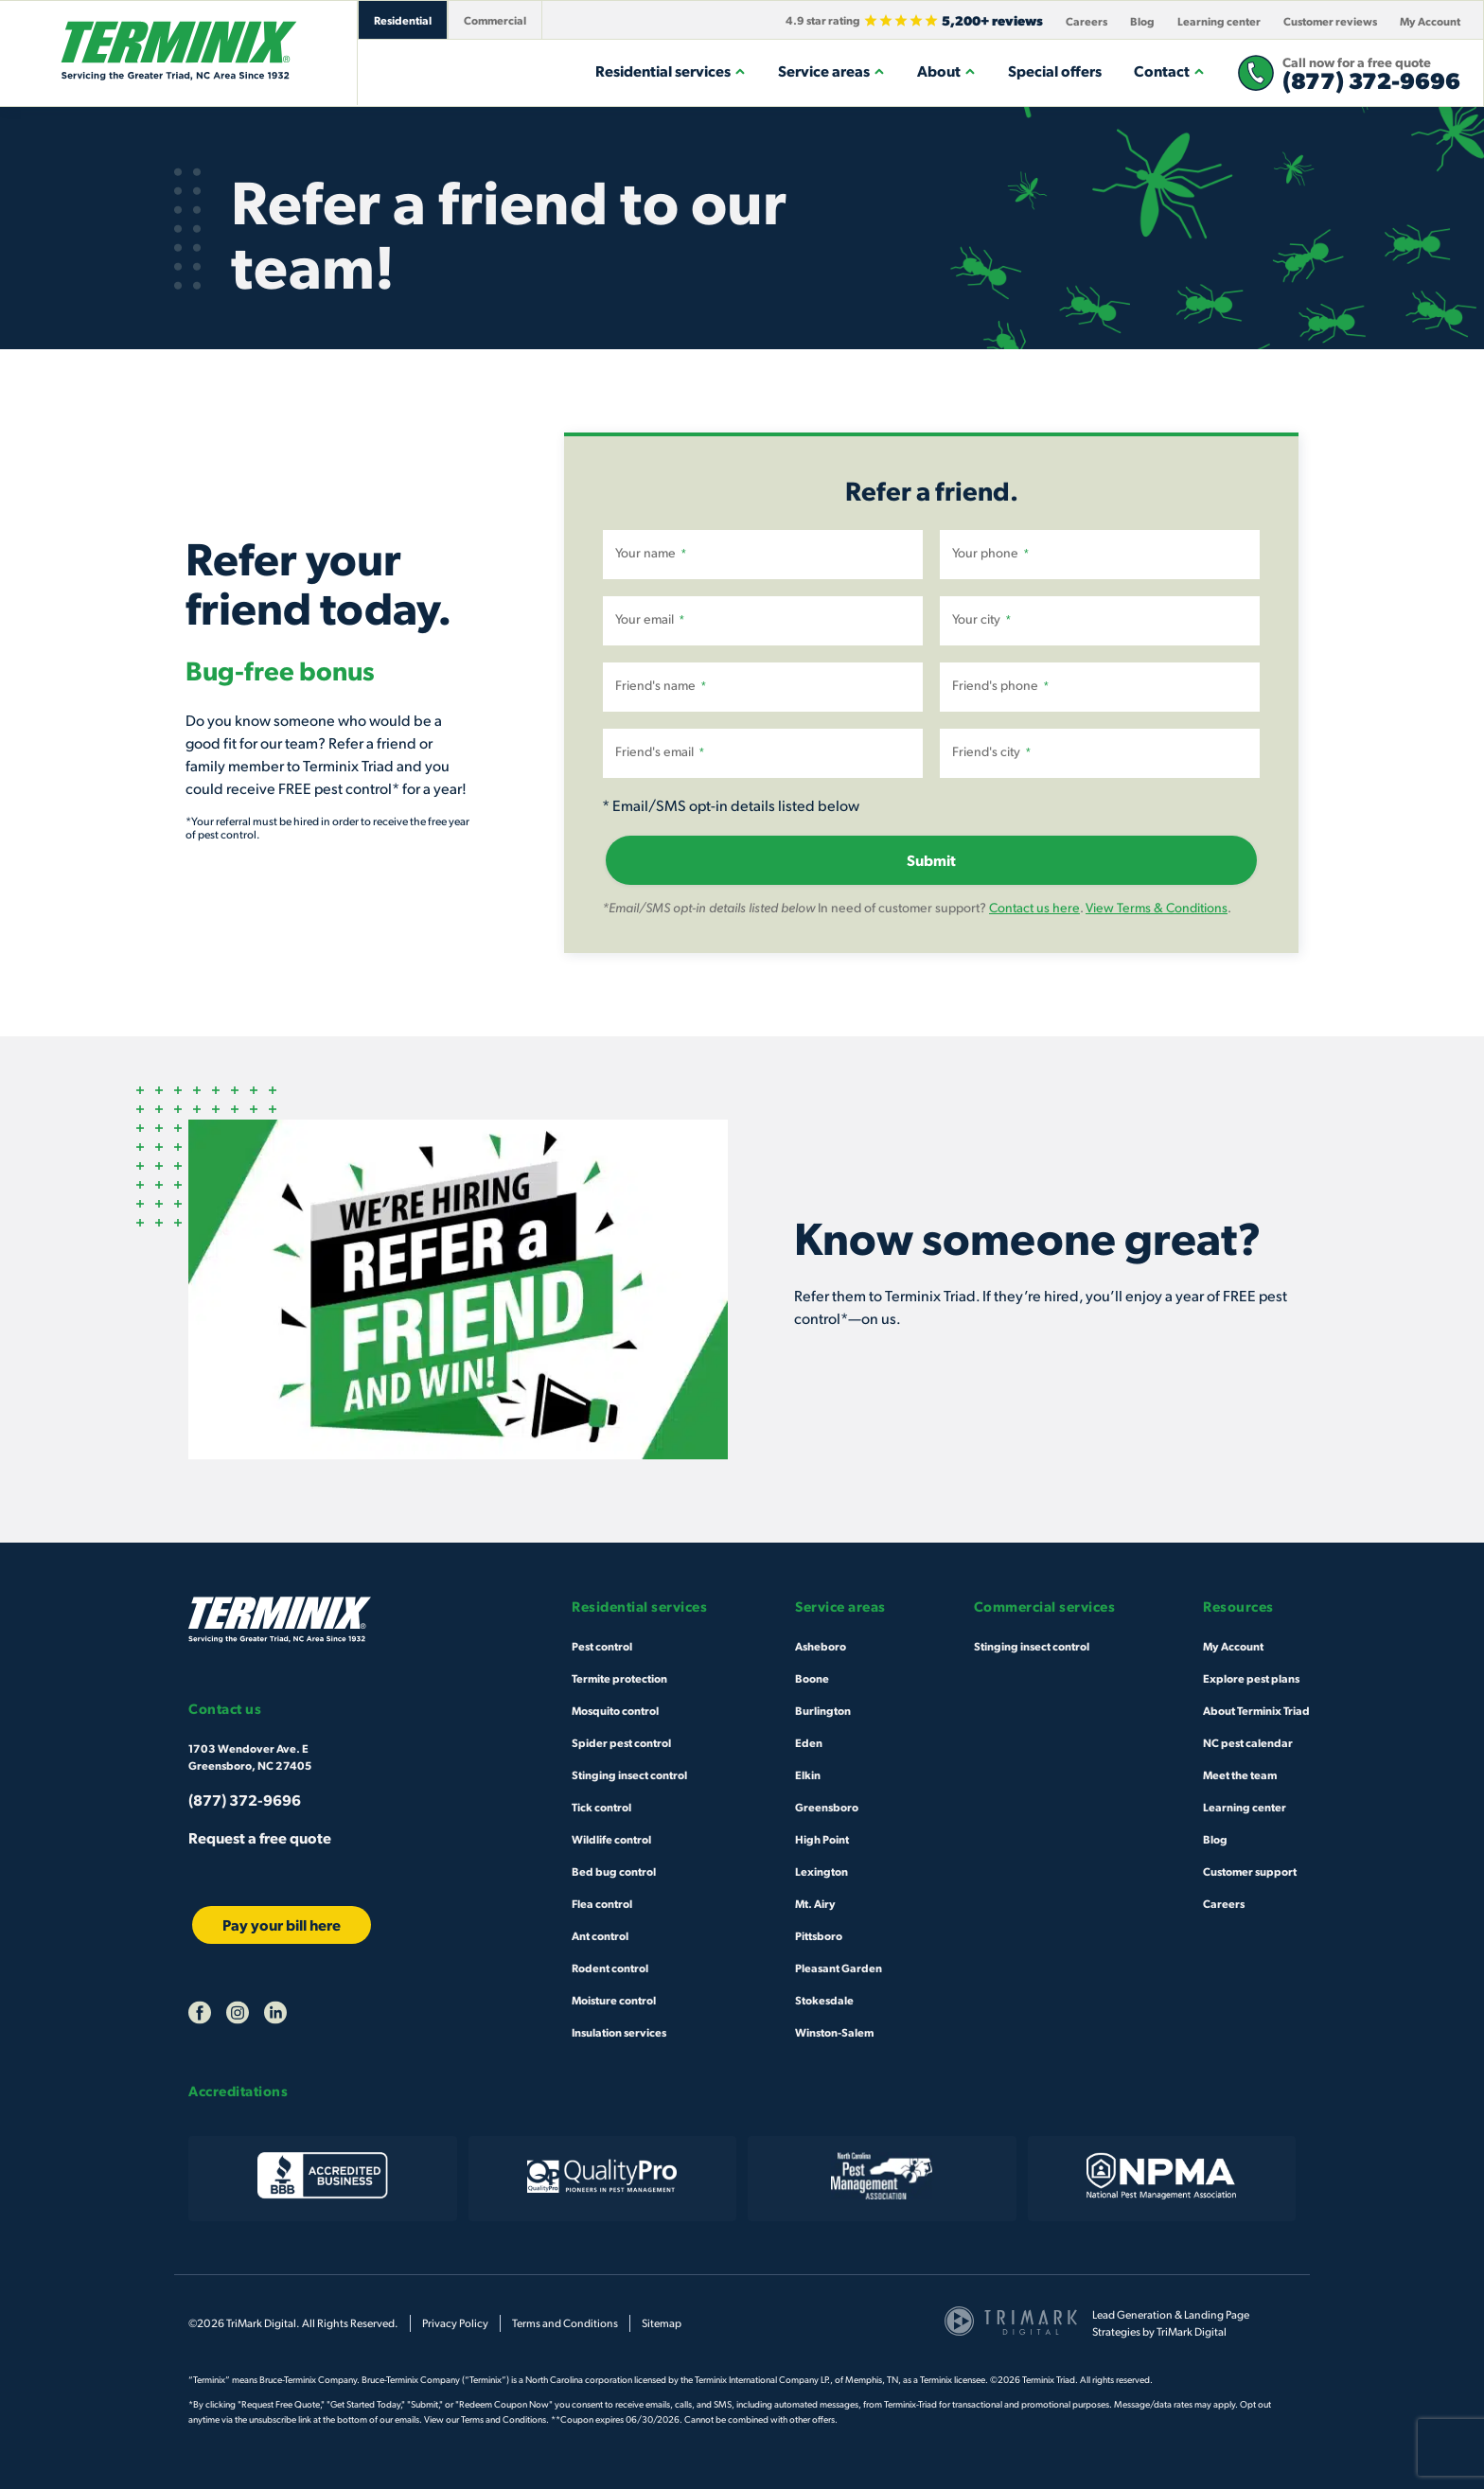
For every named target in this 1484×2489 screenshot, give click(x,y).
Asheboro (820, 1645)
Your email (649, 619)
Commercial (495, 19)
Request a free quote (259, 1837)
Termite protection (619, 1678)
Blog (1142, 20)
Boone (812, 1678)
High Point (822, 1838)
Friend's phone (1000, 686)
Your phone (990, 553)
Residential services (670, 70)
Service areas (831, 70)
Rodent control (610, 1967)
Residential (403, 19)
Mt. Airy (815, 1903)
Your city (981, 619)
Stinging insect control (629, 1774)
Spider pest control (621, 1742)
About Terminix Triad (1256, 1710)
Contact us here (1034, 907)
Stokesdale (824, 1999)
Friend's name (660, 686)
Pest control (602, 1645)
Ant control (600, 1935)
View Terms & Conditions (1157, 907)
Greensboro (826, 1806)
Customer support (1250, 1871)
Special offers (1055, 70)
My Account (1430, 20)
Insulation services (619, 2031)
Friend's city (991, 752)
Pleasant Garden (838, 1967)
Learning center (1219, 20)
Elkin (808, 1774)
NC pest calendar (1248, 1742)
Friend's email (659, 752)
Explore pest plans (1251, 1678)
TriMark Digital (1192, 2331)
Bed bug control (614, 1871)
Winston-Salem (834, 2031)
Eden (808, 1742)
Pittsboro (818, 1935)
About (946, 70)
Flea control (602, 1903)
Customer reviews (1330, 20)
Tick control (601, 1806)
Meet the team (1240, 1774)
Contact (1169, 70)
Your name (650, 553)
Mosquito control (615, 1710)
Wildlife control (611, 1838)
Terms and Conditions (565, 2323)
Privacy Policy (455, 2323)
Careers (1086, 20)
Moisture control (614, 1999)
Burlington (823, 1710)
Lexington (821, 1871)
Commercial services (1045, 1606)
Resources (1238, 1606)
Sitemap (661, 2323)
